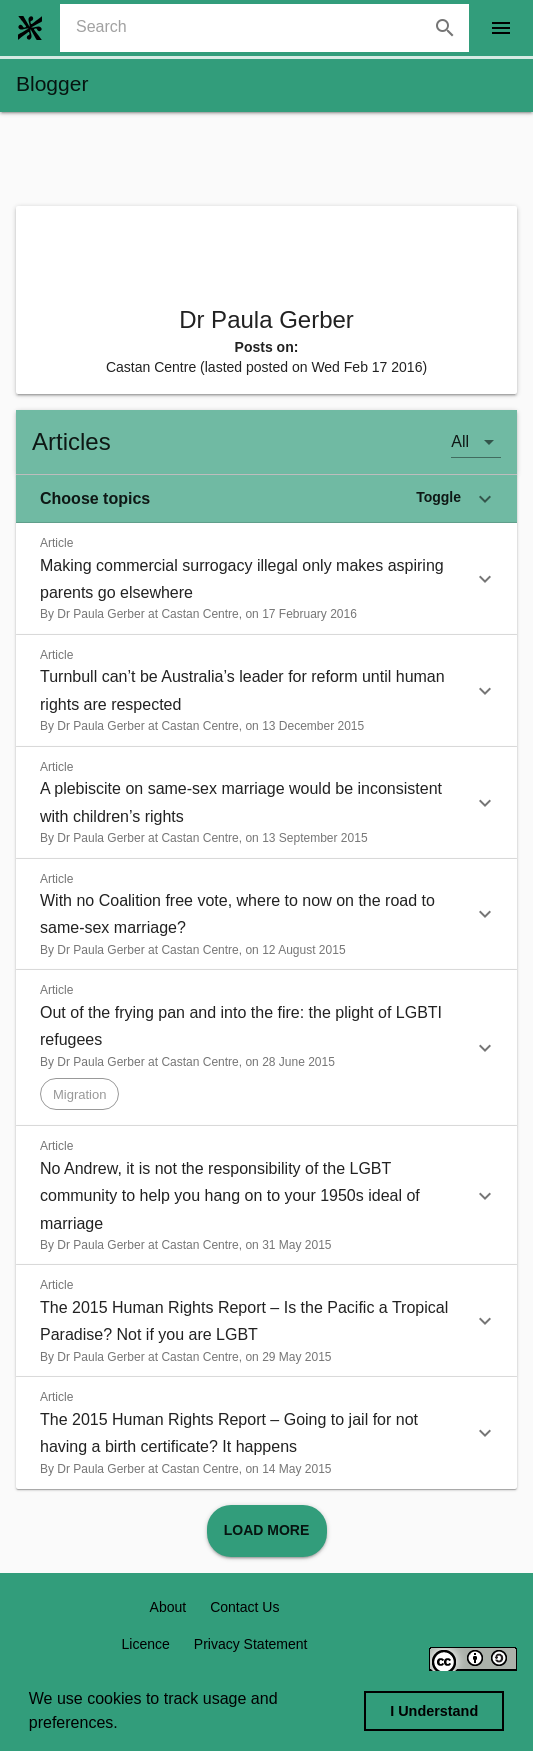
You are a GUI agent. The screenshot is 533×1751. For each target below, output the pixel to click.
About (168, 1607)
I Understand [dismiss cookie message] (434, 1711)
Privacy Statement (251, 1644)
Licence (146, 1644)
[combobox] (272, 28)
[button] (266, 499)
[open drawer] (501, 28)
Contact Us (244, 1607)
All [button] (460, 441)
